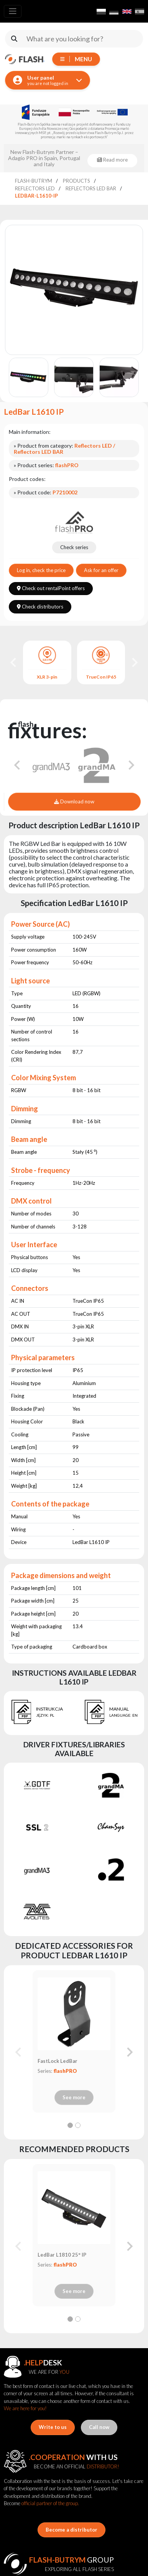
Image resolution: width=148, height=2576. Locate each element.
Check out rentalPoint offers (51, 588)
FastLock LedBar (57, 2061)
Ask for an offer (101, 570)
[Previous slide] (19, 2052)
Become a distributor (71, 2530)
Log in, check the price (41, 570)
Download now (74, 801)
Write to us (53, 2427)
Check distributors (40, 607)
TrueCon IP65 (101, 677)
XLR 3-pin (47, 677)
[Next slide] (134, 662)
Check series (74, 547)
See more (74, 2097)
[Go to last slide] (14, 662)
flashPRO (65, 2071)
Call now (99, 2427)
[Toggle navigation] (12, 11)
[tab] (70, 2125)
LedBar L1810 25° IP (62, 2255)
